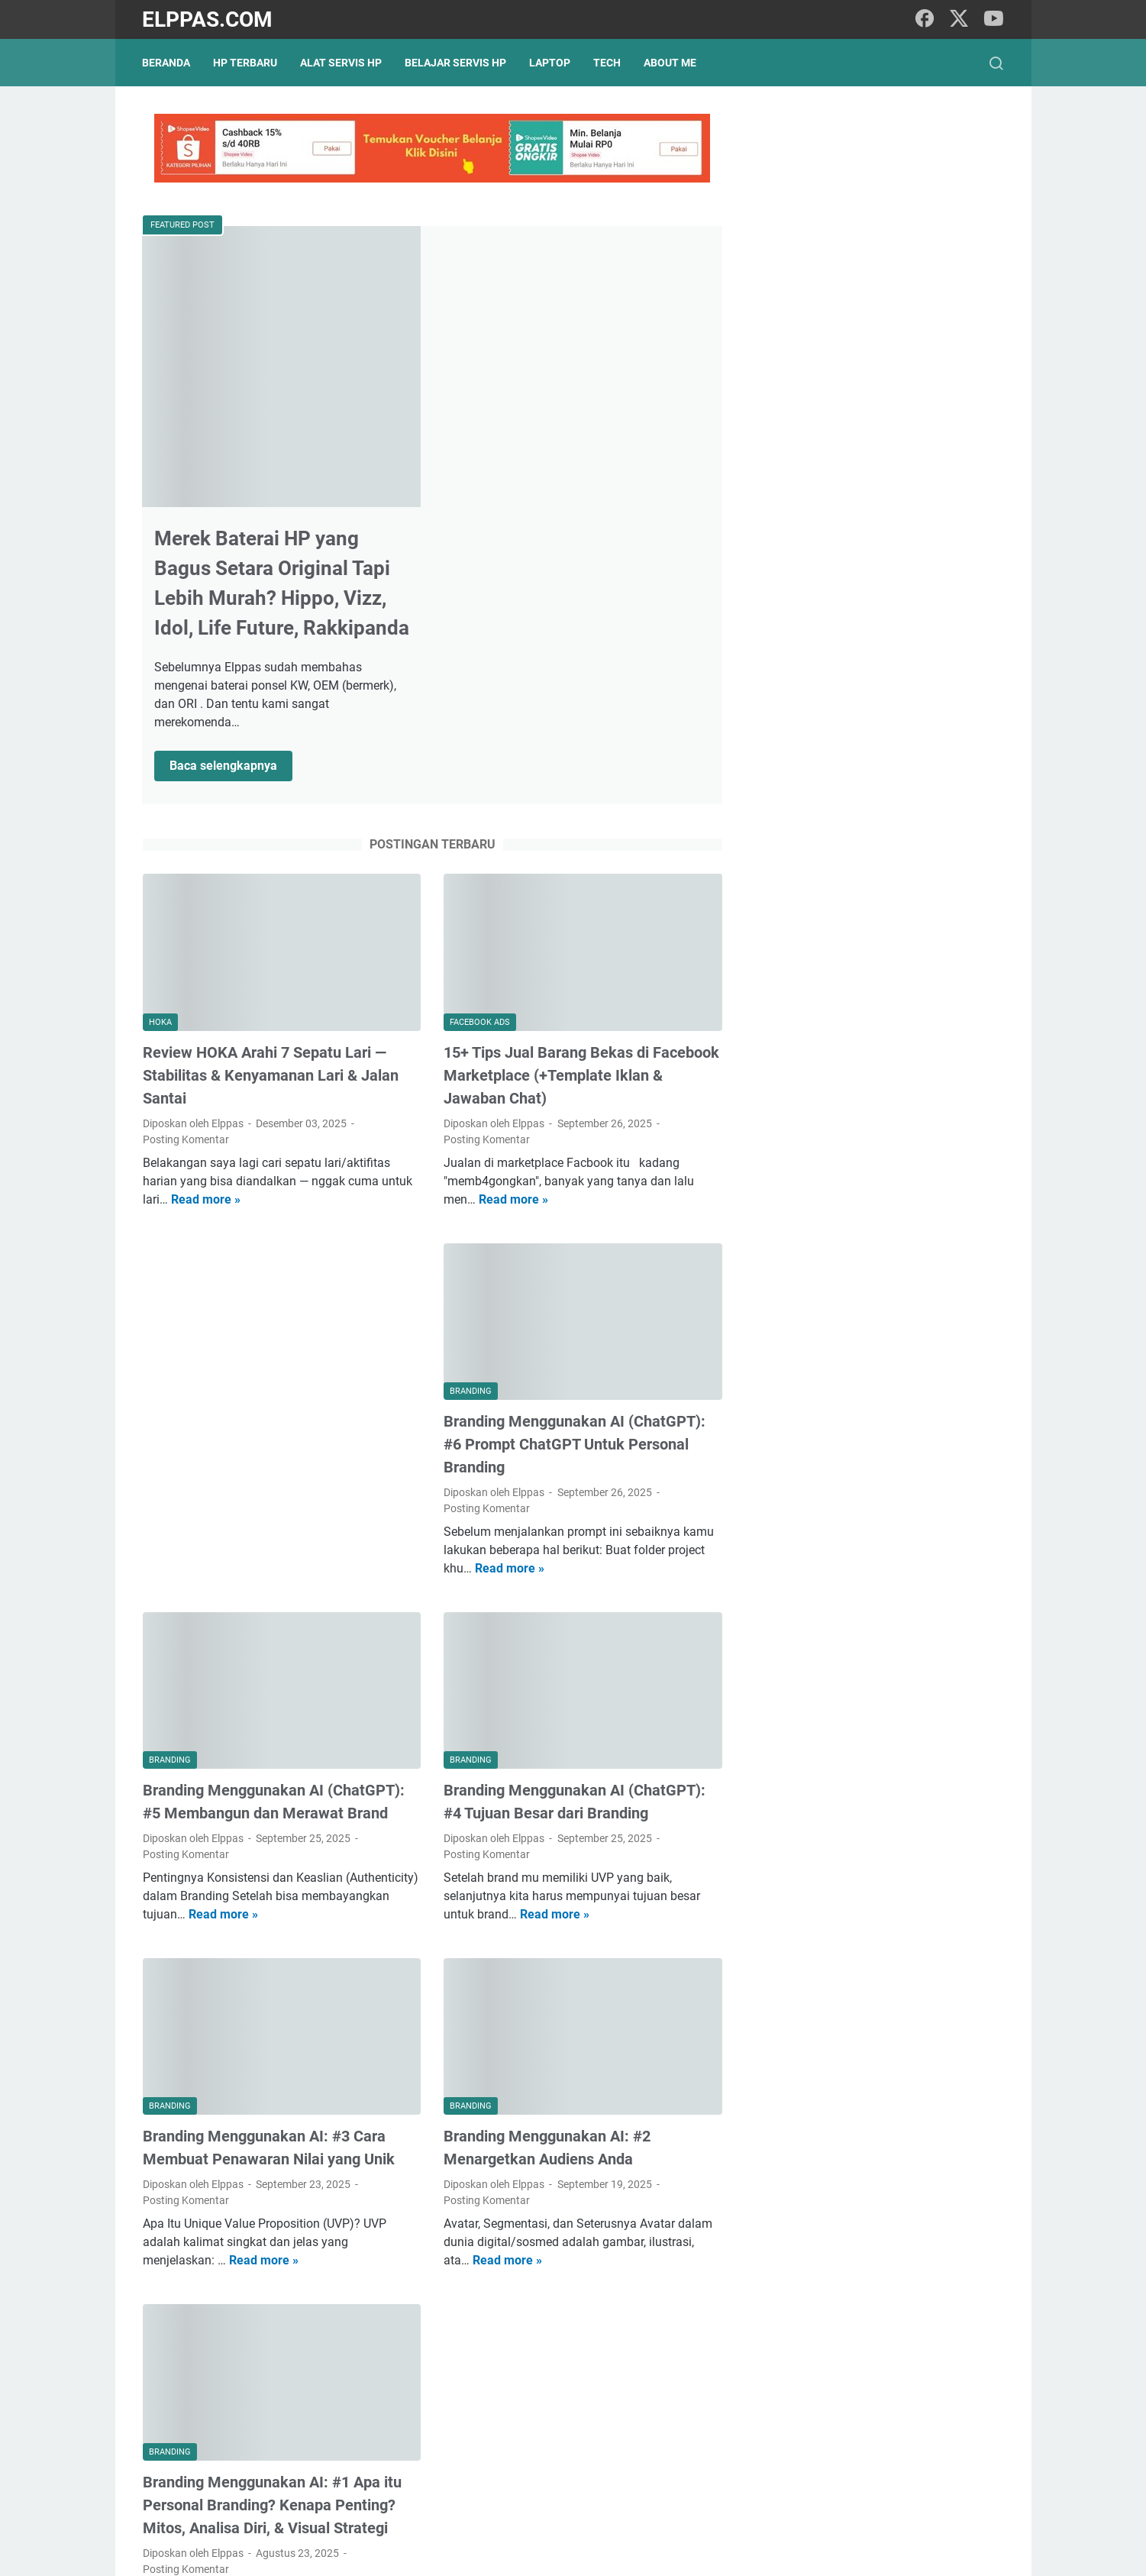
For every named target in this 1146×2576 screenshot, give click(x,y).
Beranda (167, 63)
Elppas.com (208, 19)
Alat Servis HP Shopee (850, 889)
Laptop (550, 63)
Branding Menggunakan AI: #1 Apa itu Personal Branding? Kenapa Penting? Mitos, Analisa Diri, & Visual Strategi (272, 2252)
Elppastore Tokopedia (848, 863)
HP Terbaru (246, 63)
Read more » (205, 949)
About (599, 2521)
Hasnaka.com (651, 2552)
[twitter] (959, 19)
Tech (607, 63)
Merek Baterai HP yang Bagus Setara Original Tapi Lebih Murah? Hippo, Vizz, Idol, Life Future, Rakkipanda (561, 319)
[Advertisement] (281, 1062)
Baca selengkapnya (519, 517)
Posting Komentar (186, 889)
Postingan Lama (665, 2431)
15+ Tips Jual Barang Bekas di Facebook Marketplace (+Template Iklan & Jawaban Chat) (580, 825)
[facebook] (924, 19)
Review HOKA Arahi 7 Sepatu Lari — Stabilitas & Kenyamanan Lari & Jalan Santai (271, 825)
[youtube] (993, 19)
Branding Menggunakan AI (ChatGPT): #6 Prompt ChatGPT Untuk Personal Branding (574, 1193)
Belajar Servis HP (456, 63)
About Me (670, 63)
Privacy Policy (482, 2521)
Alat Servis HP (342, 63)
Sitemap (550, 2521)
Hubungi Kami (662, 2521)
